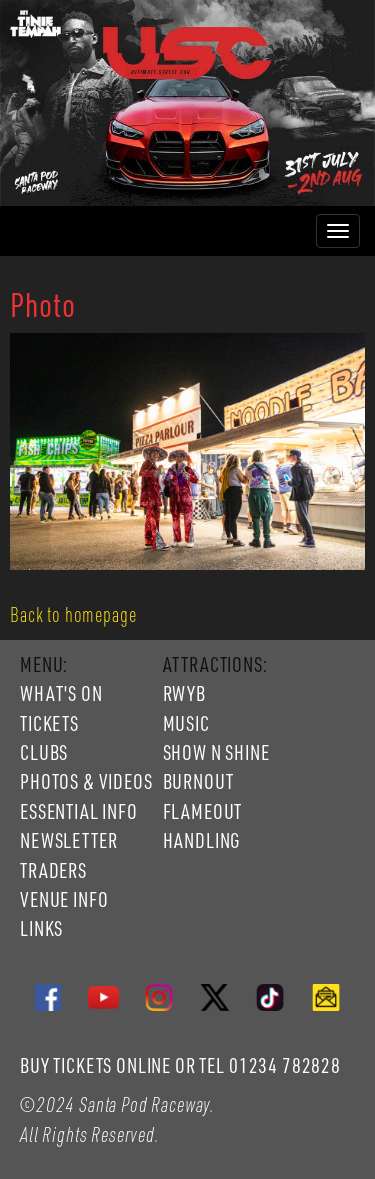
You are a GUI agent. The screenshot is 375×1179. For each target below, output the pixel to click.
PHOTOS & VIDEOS (86, 781)
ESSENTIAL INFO (79, 811)
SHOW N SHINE (216, 752)
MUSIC (186, 723)
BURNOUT (198, 781)
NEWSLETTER (68, 840)
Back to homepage (73, 614)
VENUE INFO (64, 899)
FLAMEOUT (203, 811)
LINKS (41, 928)
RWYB (184, 693)
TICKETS (49, 723)
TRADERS (53, 870)
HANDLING (202, 840)
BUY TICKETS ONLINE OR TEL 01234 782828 (180, 1065)
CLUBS (44, 752)
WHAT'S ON (61, 693)
